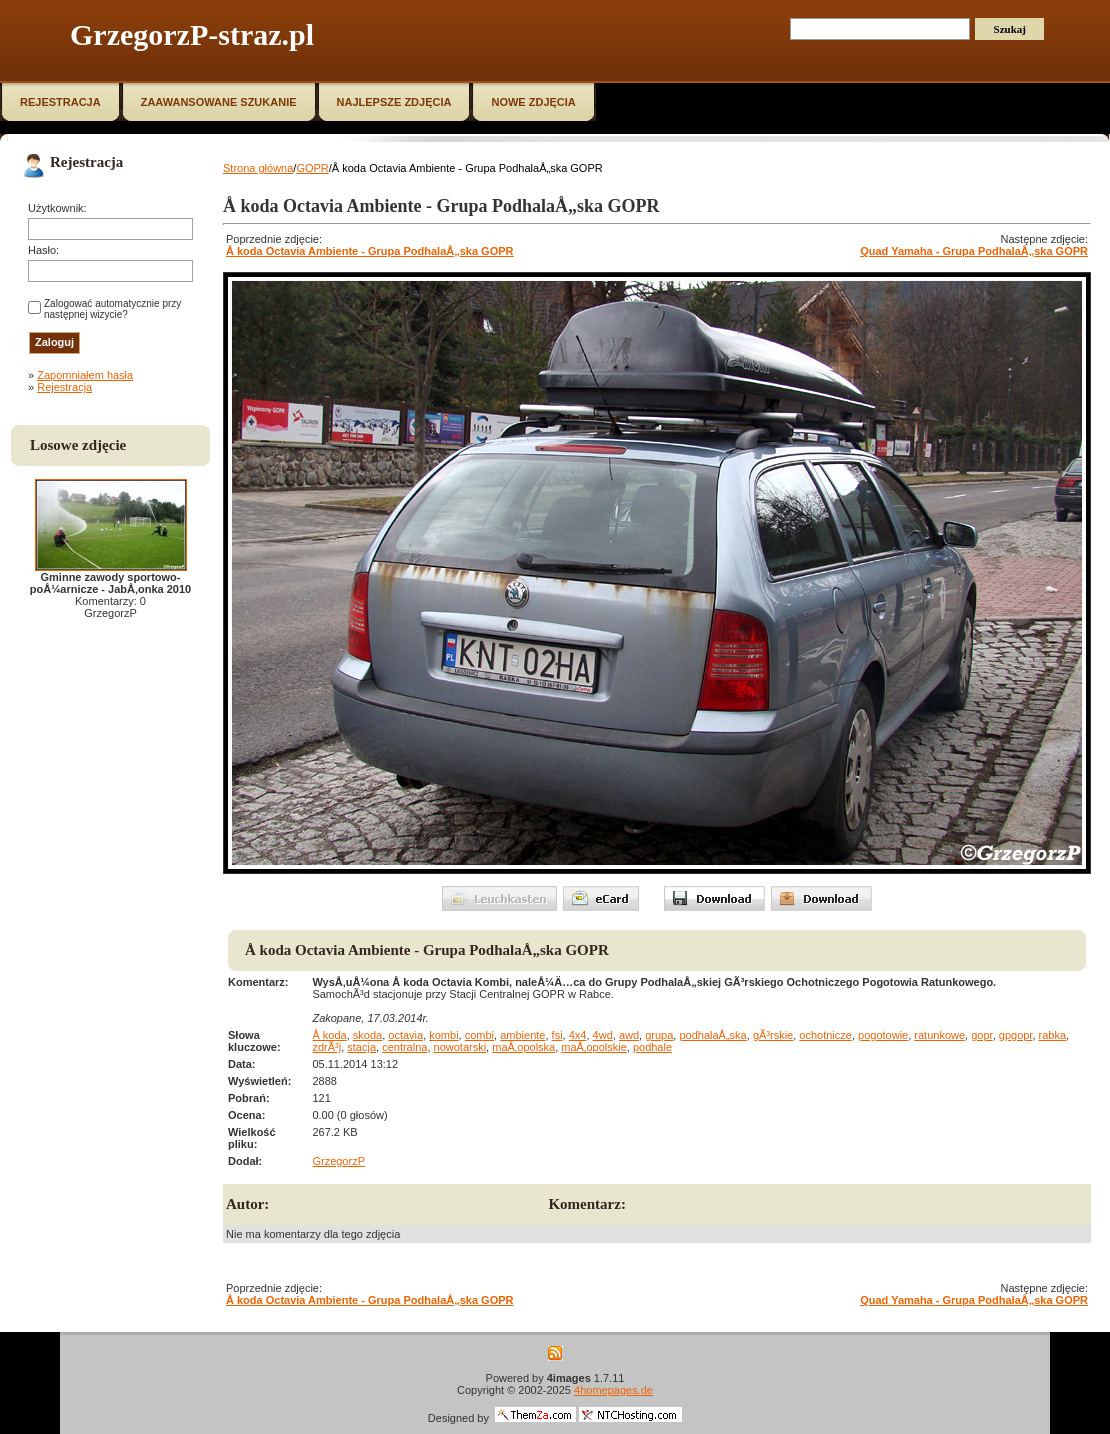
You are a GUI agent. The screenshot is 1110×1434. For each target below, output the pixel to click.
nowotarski (460, 1047)
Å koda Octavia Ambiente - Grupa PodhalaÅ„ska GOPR (370, 251)
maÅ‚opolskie (593, 1047)
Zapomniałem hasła (85, 375)
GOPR (312, 168)
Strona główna (258, 168)
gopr (981, 1035)
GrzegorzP (338, 1161)
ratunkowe (939, 1035)
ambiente (522, 1035)
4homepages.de (613, 1390)
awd (629, 1035)
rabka (1053, 1035)
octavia (405, 1035)
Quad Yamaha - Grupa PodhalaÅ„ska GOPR (974, 251)
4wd (603, 1035)
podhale (652, 1047)
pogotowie (883, 1035)
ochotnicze (825, 1035)
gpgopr (1016, 1035)
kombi (443, 1035)
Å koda (329, 1035)
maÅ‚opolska (523, 1047)
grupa (659, 1035)
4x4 (578, 1035)
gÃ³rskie (773, 1035)
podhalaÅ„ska (712, 1035)
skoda (367, 1035)
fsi (557, 1035)
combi (479, 1035)
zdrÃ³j (326, 1047)
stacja (361, 1047)
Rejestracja (64, 387)
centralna (404, 1047)
